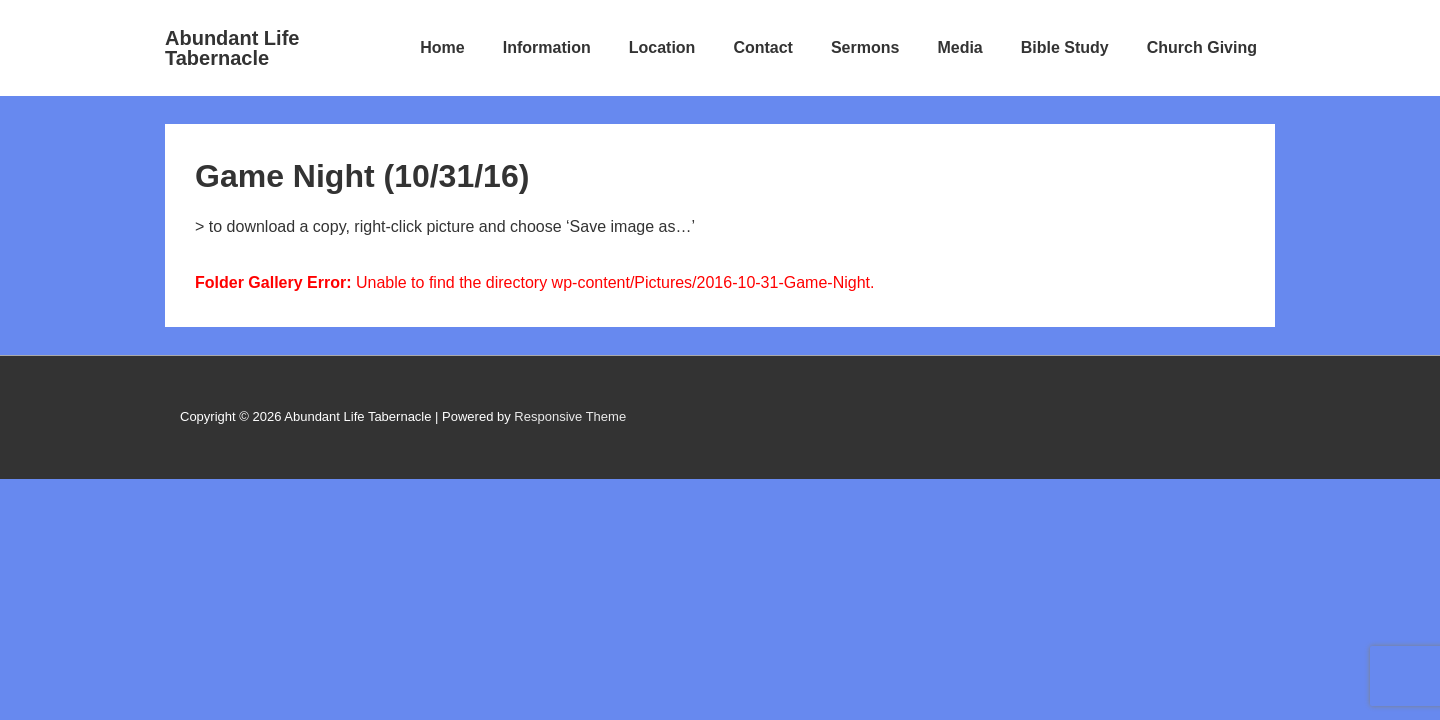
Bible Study (1065, 47)
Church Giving (1202, 47)
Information (547, 47)
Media (959, 47)
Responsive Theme (570, 416)
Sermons (865, 47)
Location (662, 47)
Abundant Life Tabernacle (232, 48)
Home (442, 47)
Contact (763, 47)
